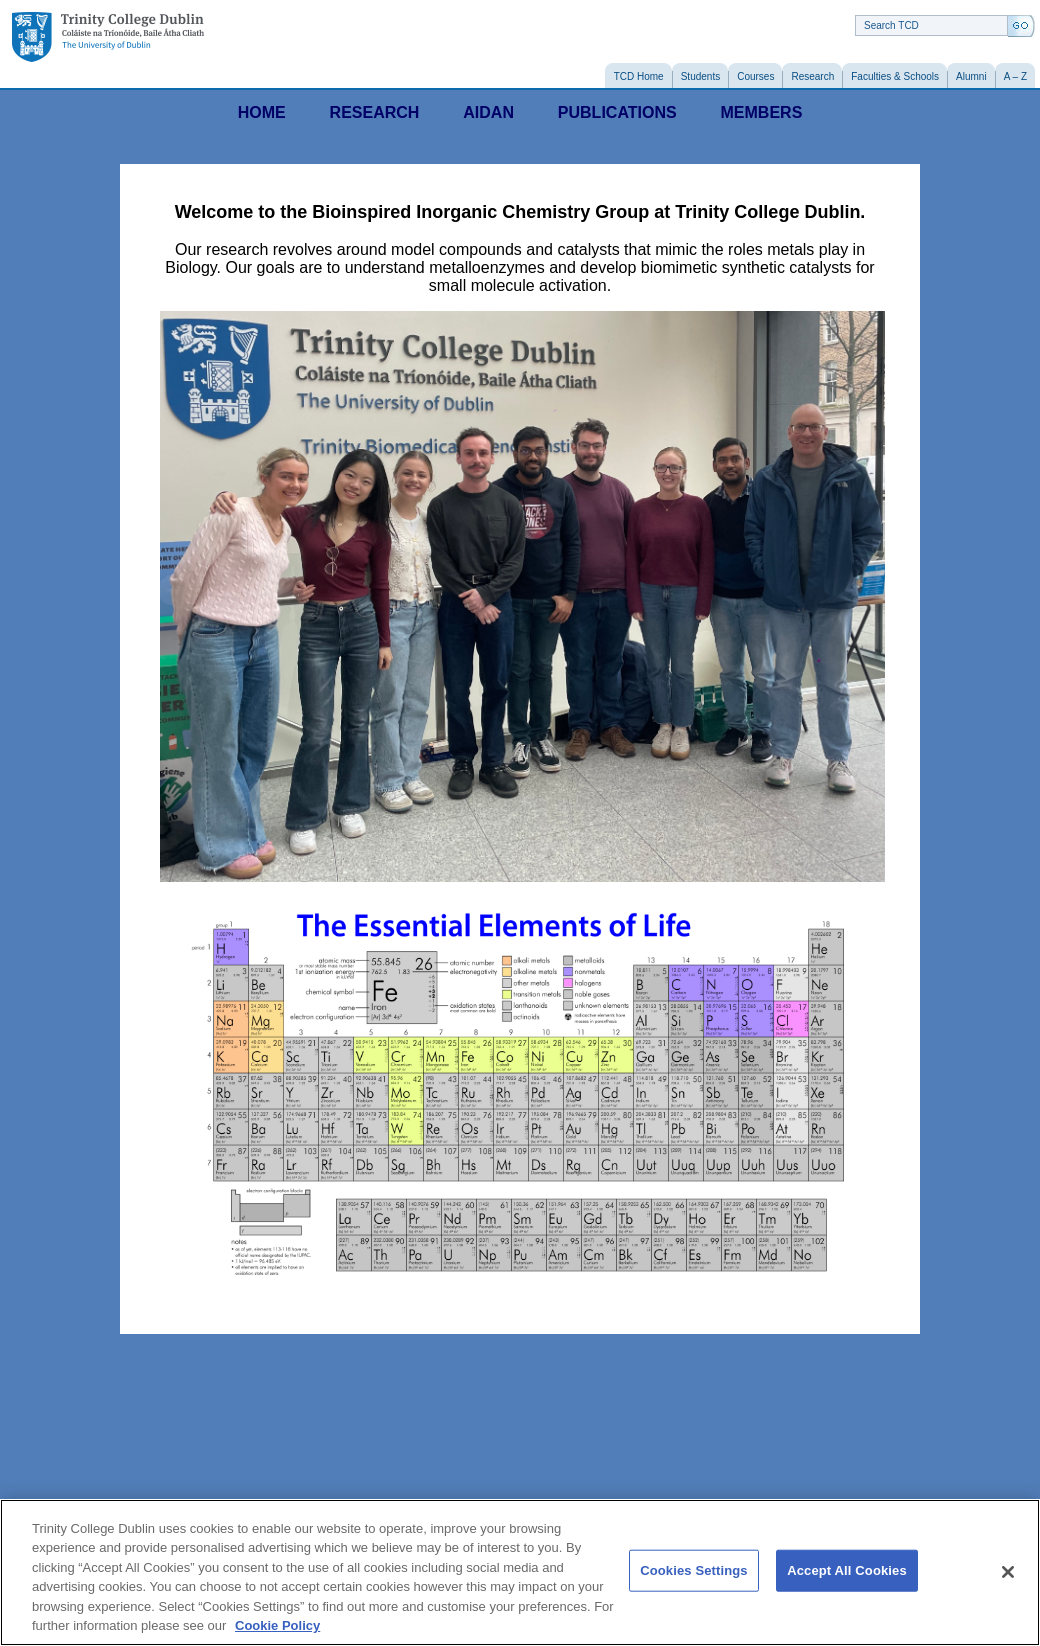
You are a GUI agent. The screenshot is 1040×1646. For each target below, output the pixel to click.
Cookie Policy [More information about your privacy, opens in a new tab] (277, 1625)
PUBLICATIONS (617, 112)
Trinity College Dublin (108, 37)
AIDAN (488, 112)
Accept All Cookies (847, 1570)
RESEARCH (375, 112)
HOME (262, 112)
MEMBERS (762, 112)
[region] (520, 1572)
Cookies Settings (694, 1570)
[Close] (1008, 1572)
